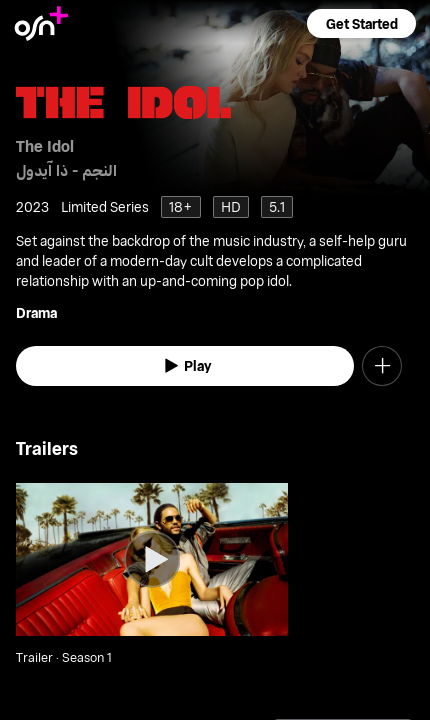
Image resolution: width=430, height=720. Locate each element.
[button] (361, 23)
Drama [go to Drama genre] (36, 312)
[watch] (185, 366)
